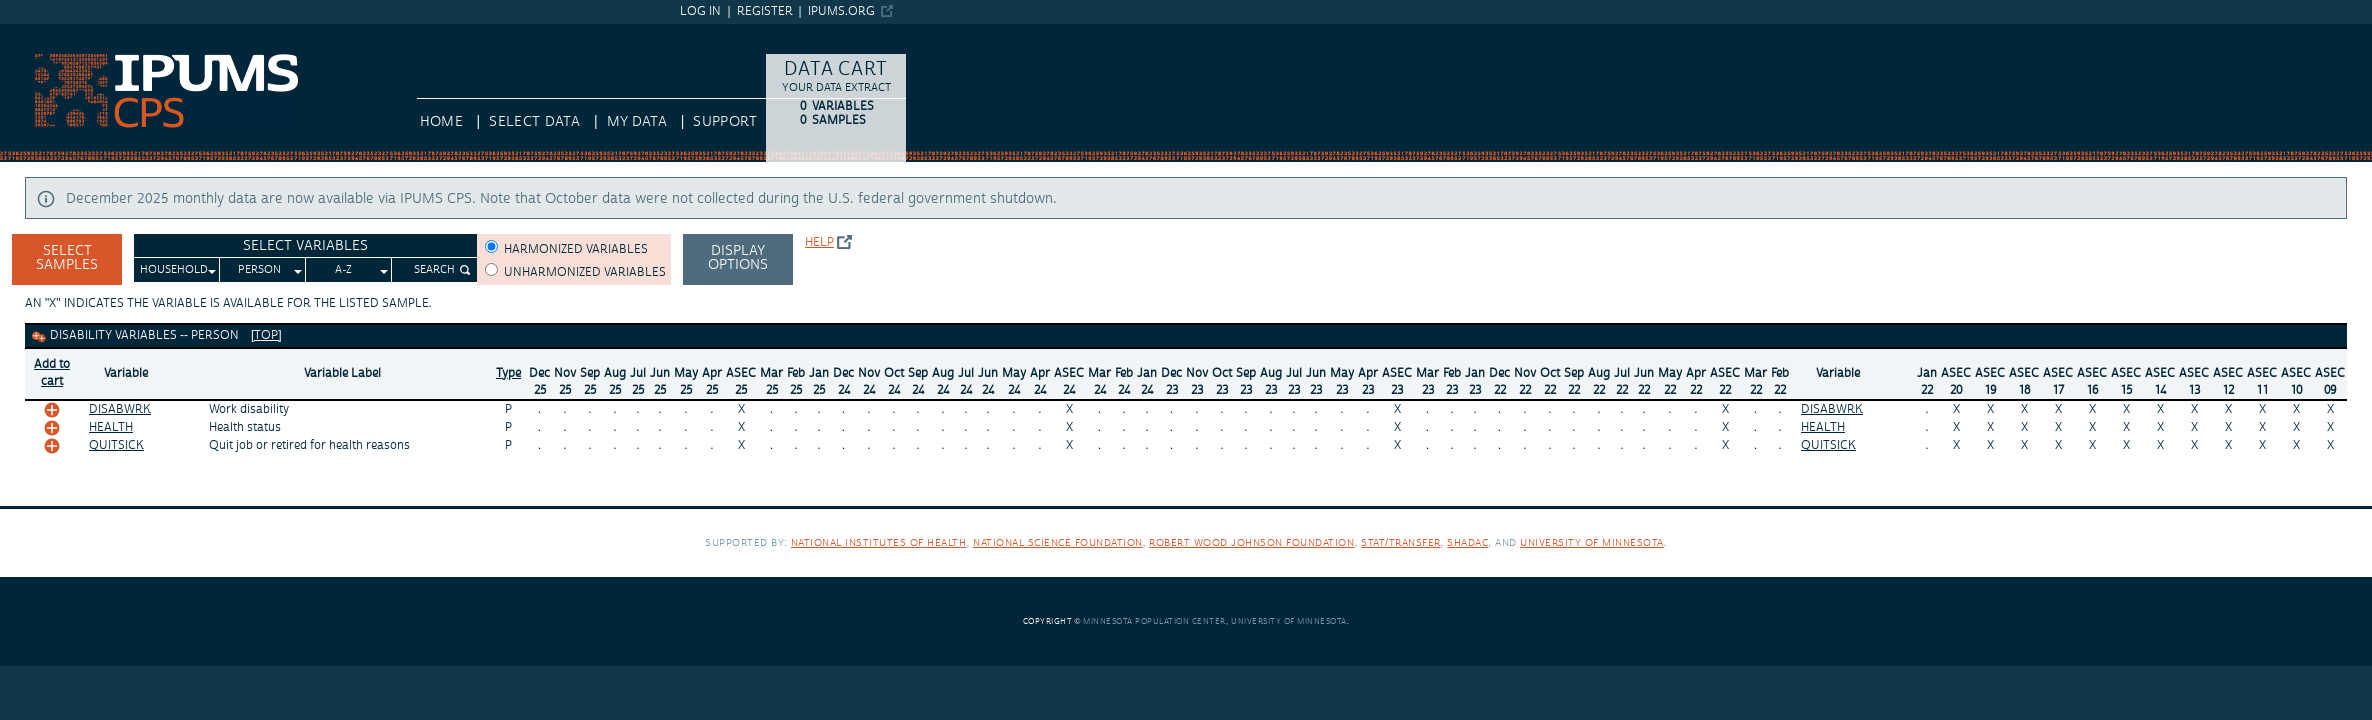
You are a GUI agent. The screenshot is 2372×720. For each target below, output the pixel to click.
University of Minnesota (1592, 542)
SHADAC (1467, 542)
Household (174, 270)
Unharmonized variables (585, 272)
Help (819, 242)
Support (724, 122)
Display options (738, 258)
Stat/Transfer (1400, 542)
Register (765, 11)
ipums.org (841, 11)
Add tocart (52, 373)
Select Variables (305, 246)
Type (508, 373)
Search (434, 270)
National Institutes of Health (879, 542)
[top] (266, 335)
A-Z (343, 270)
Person (259, 270)
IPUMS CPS (36, 33)
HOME (441, 122)
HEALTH (111, 427)
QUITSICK (116, 445)
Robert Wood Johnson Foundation (1251, 542)
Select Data (534, 122)
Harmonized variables (576, 249)
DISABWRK (120, 409)
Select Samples (67, 258)
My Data (637, 122)
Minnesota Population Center (1154, 621)
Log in (700, 11)
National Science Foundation (1058, 542)
